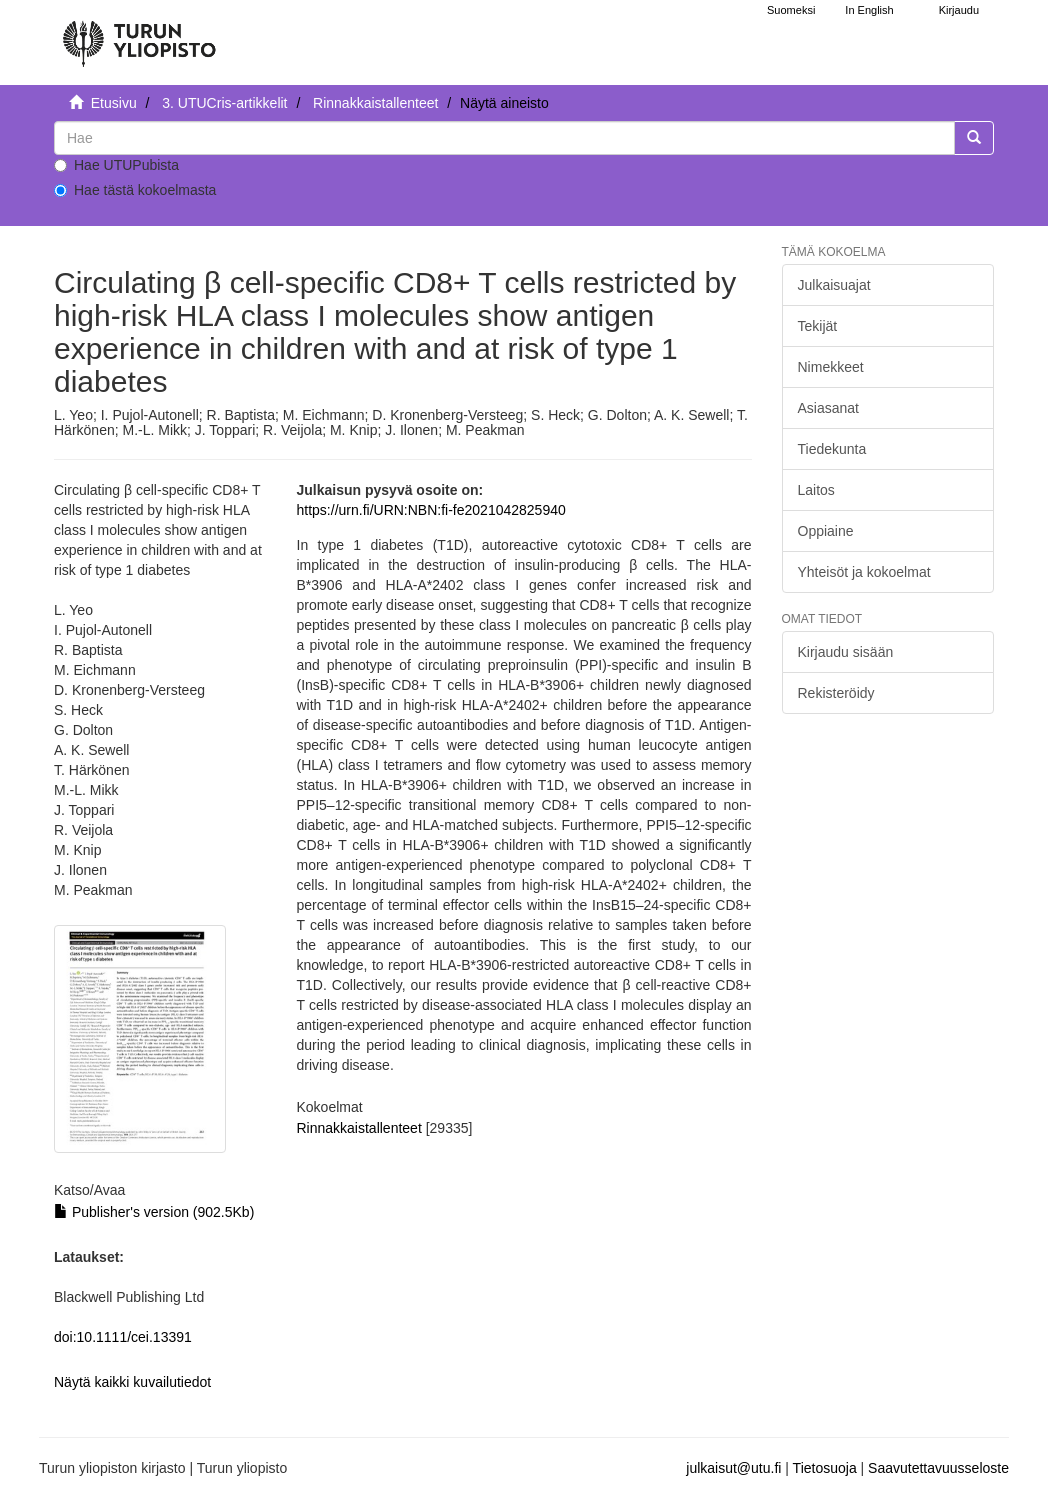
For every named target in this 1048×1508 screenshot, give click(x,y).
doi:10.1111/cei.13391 (123, 1337)
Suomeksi (791, 10)
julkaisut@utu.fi (733, 1468)
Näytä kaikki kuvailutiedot (132, 1382)
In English (869, 10)
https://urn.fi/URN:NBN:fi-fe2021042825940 (431, 510)
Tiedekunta (832, 449)
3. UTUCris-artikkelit (224, 103)
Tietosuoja (825, 1468)
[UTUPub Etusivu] (139, 35)
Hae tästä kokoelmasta (135, 190)
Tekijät (818, 326)
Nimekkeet (831, 367)
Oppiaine (826, 531)
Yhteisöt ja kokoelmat (864, 572)
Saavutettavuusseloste (938, 1468)
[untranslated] (504, 138)
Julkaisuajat (834, 285)
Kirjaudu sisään (846, 652)
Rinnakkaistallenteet (375, 103)
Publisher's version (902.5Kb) (154, 1212)
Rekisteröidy (836, 693)
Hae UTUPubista (116, 165)
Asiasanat (828, 408)
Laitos (816, 490)
